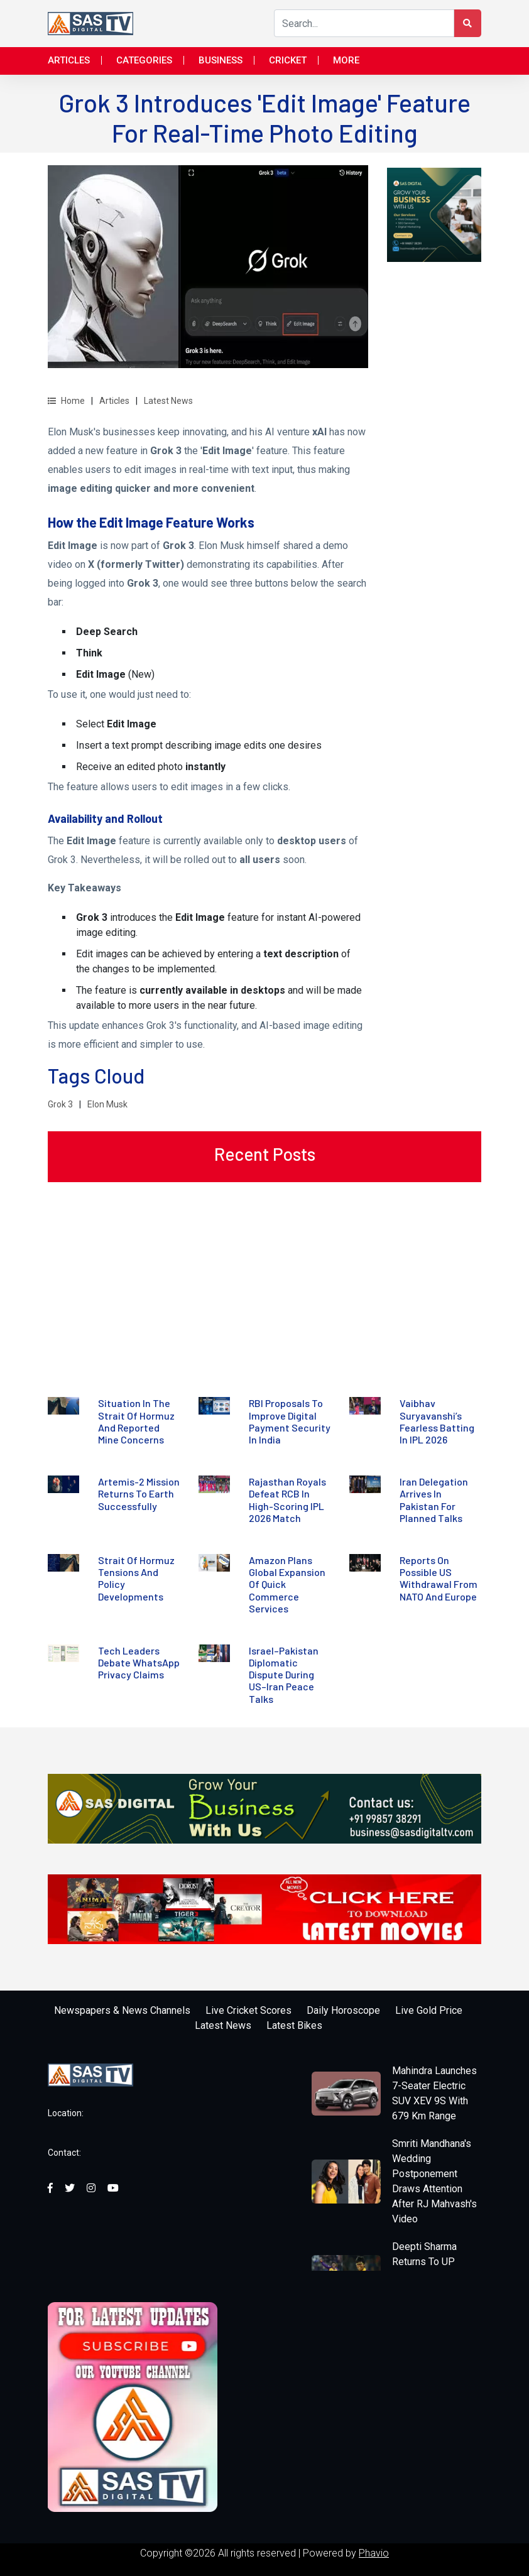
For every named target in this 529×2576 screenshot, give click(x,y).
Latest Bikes (294, 2025)
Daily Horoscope (343, 2010)
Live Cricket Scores (248, 2010)
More (346, 60)
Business (221, 60)
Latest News (168, 401)
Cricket (288, 60)
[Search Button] (467, 23)
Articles (69, 60)
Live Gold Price (428, 2010)
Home (66, 401)
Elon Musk (107, 1104)
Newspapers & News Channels (122, 2010)
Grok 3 (60, 1104)
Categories (144, 60)
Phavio (374, 2553)
